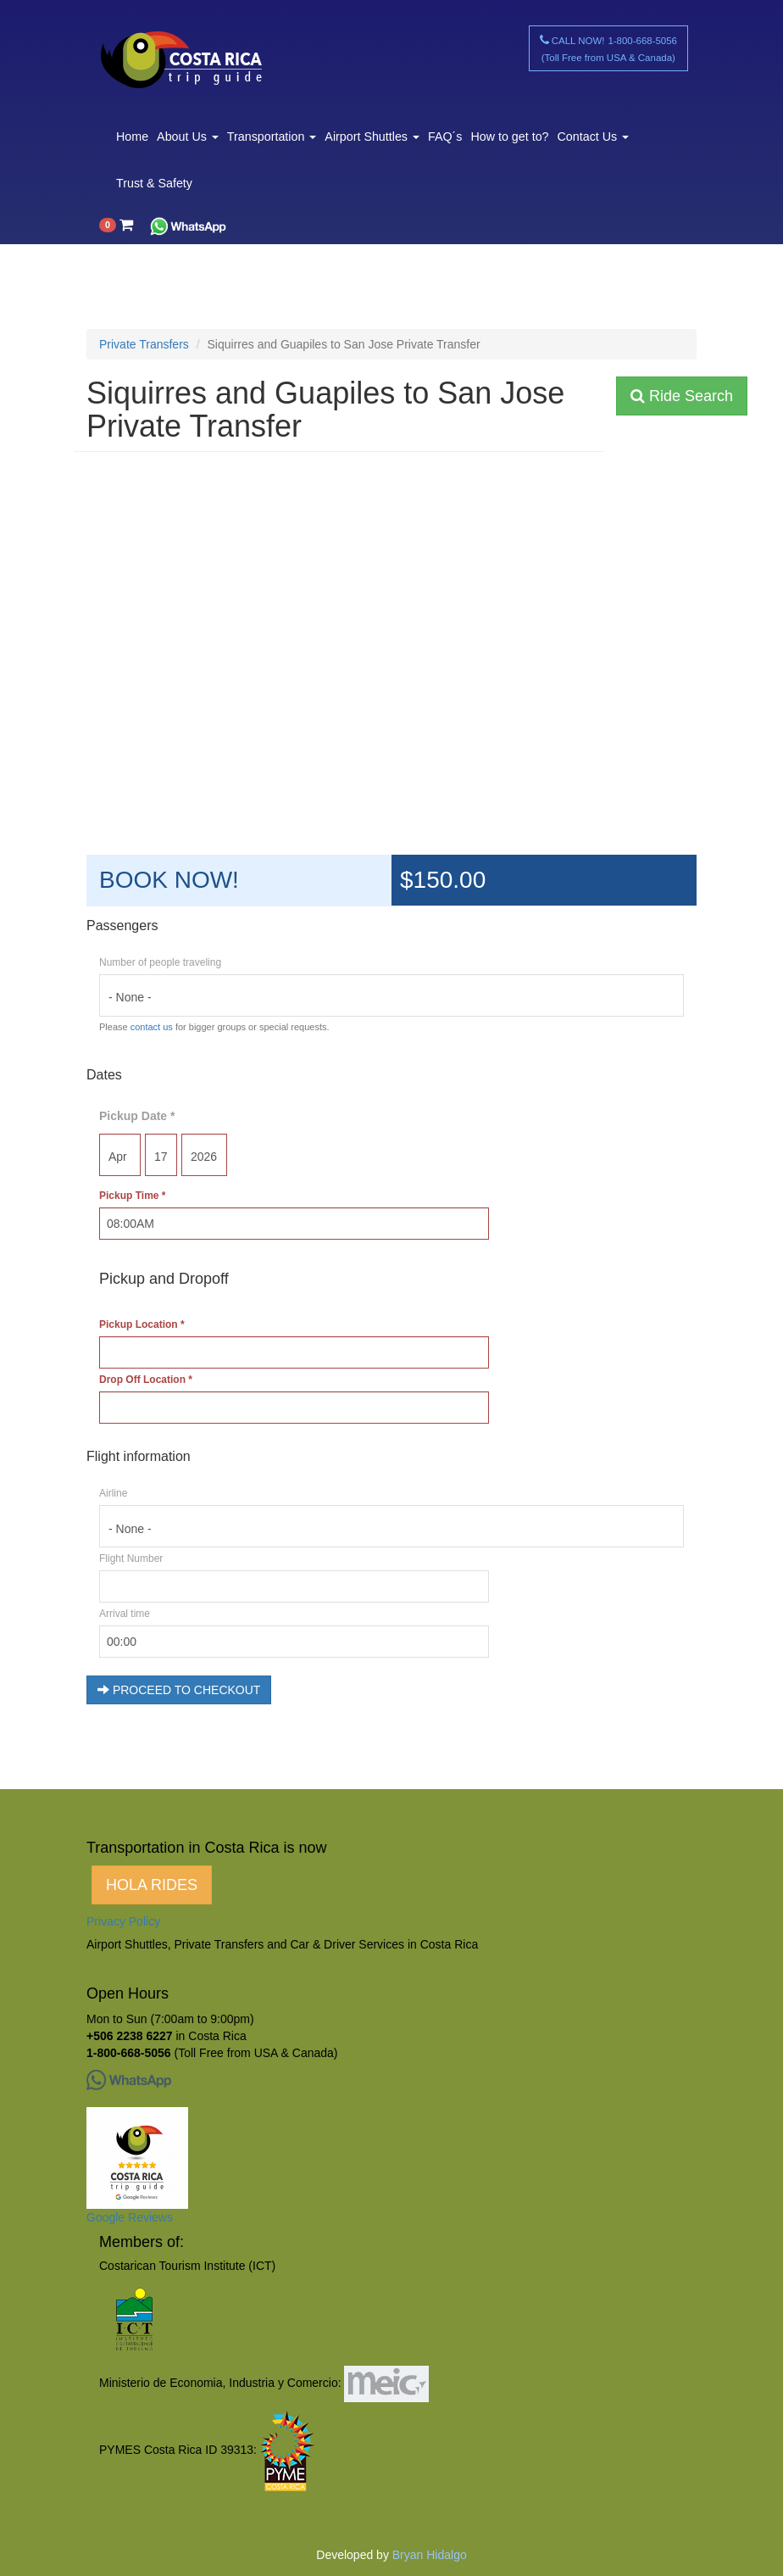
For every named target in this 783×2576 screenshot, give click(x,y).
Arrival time (124, 1614)
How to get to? (509, 136)
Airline (113, 1493)
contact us (151, 1027)
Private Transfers (144, 344)
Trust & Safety (154, 183)
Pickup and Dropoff (164, 1278)
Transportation (272, 136)
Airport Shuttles (372, 136)
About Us (188, 136)
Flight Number (131, 1558)
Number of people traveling (160, 962)
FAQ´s (445, 136)
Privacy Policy (123, 1921)
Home (132, 136)
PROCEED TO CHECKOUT (178, 1690)
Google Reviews (129, 2217)
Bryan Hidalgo (429, 2555)
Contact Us (594, 136)
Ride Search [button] (681, 396)
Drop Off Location (145, 1380)
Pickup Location (142, 1324)
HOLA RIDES (151, 1884)
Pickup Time (132, 1196)
